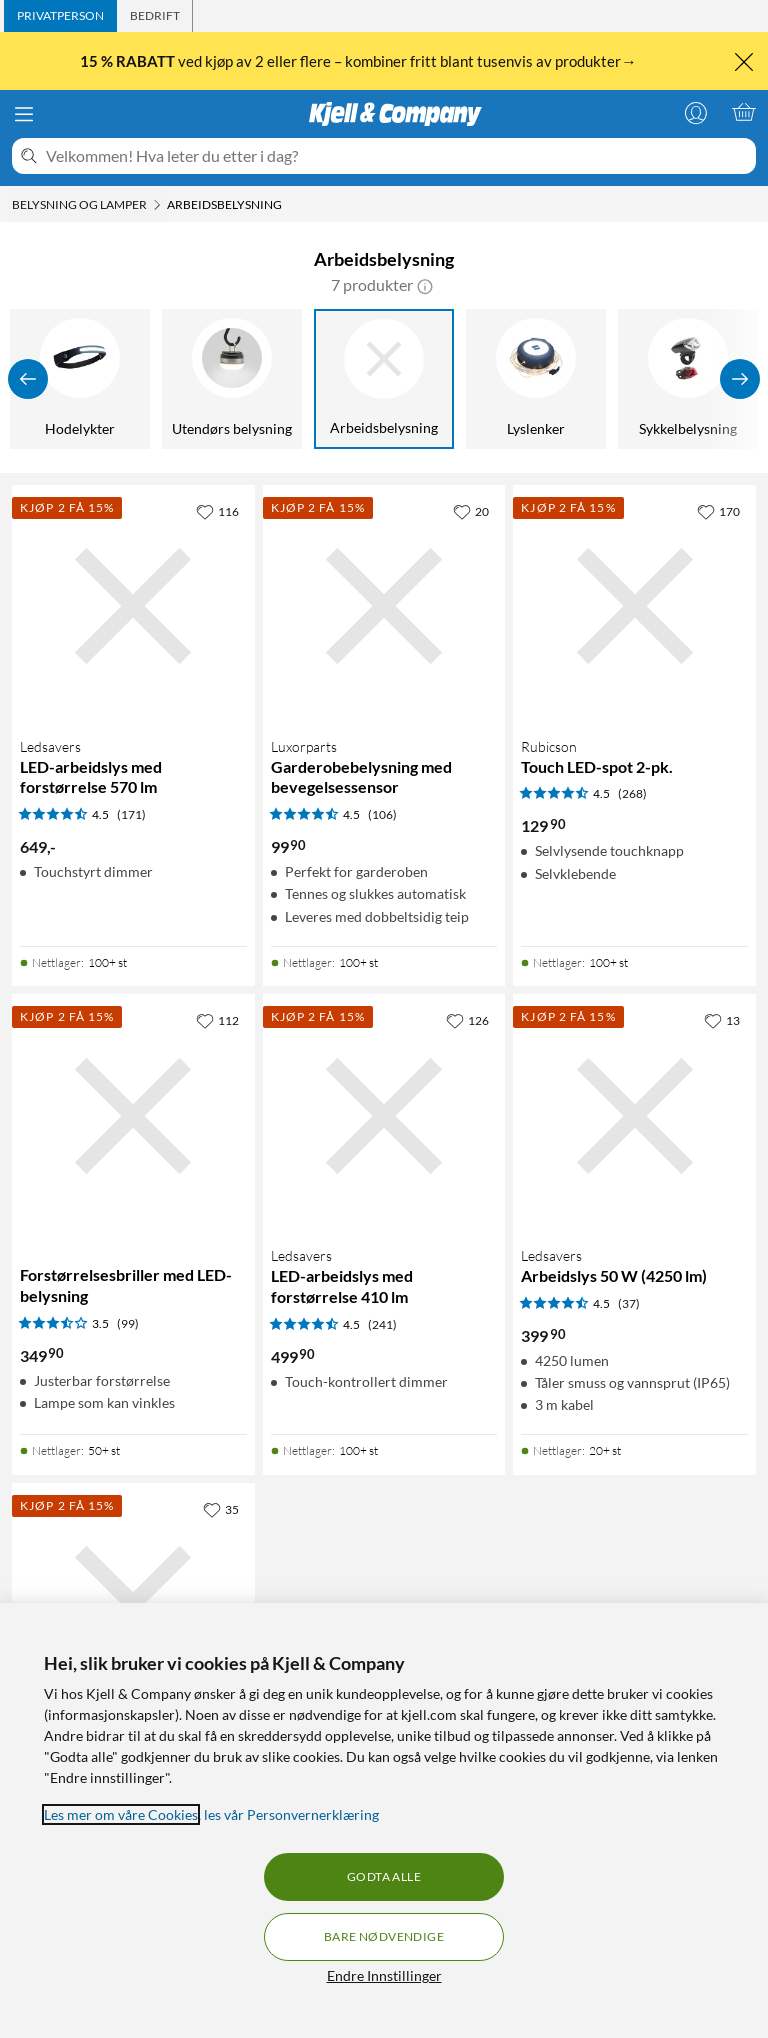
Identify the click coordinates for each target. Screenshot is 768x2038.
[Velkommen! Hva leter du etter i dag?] (397, 156)
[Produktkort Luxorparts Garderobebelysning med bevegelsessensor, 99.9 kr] (384, 606)
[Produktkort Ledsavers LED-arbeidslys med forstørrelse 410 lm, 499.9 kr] (384, 1115)
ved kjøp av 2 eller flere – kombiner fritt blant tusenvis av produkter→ (359, 61)
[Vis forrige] (28, 379)
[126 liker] (467, 1020)
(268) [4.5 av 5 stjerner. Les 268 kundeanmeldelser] (632, 793)
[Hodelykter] (592, 379)
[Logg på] (696, 112)
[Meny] (24, 114)
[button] (425, 285)
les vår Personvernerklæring (291, 1814)
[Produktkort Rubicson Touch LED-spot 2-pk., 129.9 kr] (634, 606)
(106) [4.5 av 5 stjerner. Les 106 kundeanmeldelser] (382, 814)
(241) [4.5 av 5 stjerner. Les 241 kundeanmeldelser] (382, 1324)
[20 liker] (471, 511)
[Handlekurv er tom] (744, 112)
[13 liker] (722, 1020)
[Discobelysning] (440, 379)
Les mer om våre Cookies (121, 1814)
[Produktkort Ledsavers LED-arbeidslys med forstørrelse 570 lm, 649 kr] (133, 606)
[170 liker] (718, 511)
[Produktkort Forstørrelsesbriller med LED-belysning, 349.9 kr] (133, 1115)
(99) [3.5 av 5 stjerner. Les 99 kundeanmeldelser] (128, 1323)
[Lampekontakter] (288, 379)
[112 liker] (217, 1020)
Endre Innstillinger (384, 1975)
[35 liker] (221, 1509)
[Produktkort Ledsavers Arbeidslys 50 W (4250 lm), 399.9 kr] (634, 1115)
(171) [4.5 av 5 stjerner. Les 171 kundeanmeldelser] (131, 814)
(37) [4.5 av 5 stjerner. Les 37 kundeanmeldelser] (629, 1303)
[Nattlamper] (136, 379)
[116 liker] (217, 511)
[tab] (60, 16)
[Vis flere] (740, 379)
